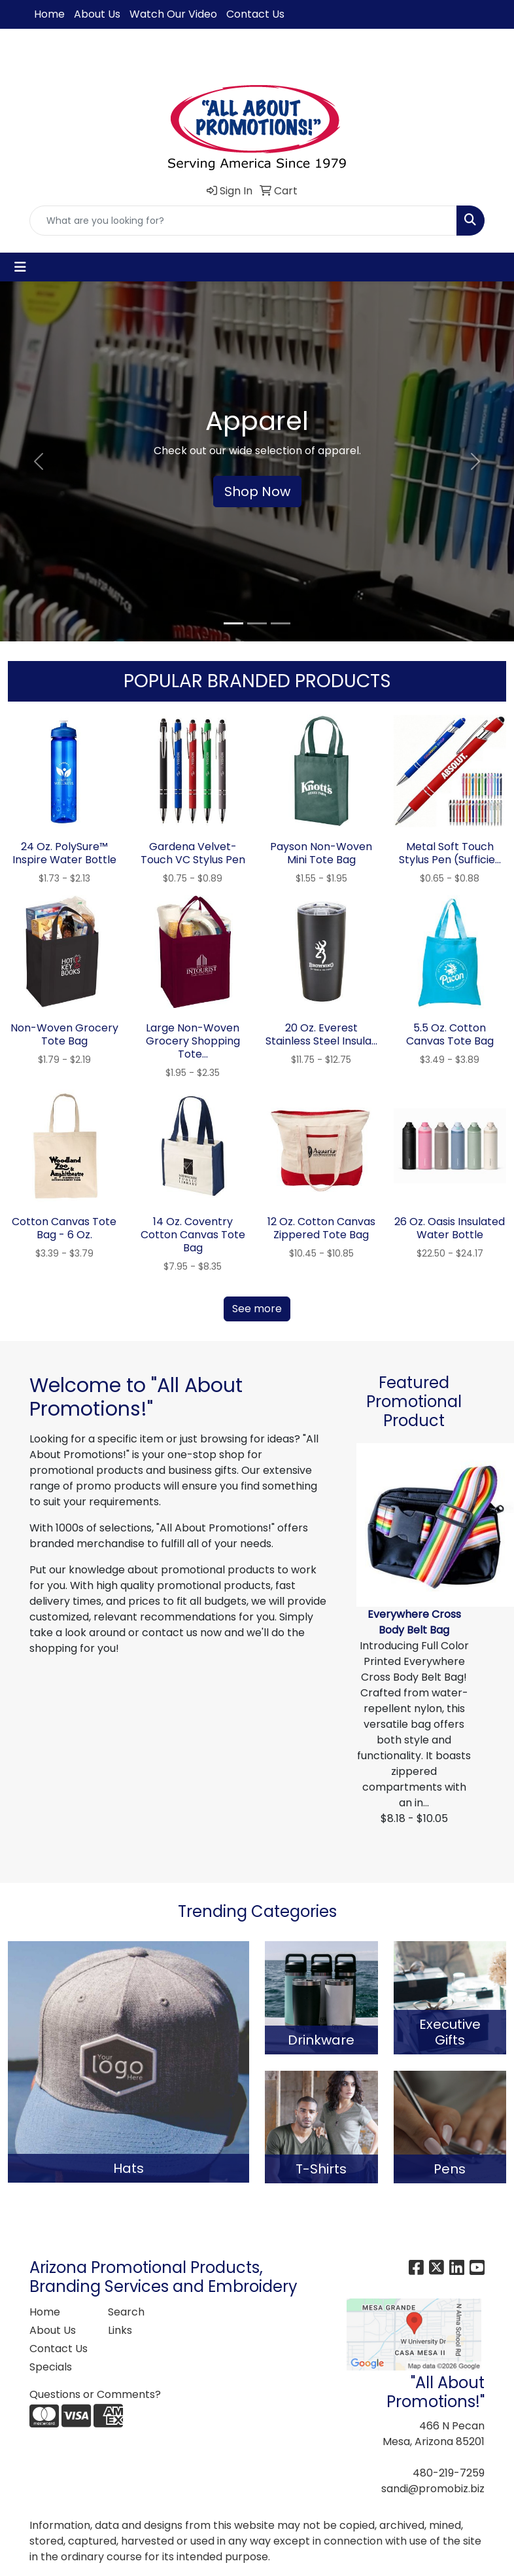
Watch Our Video (173, 14)
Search (126, 2311)
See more (257, 1308)
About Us (97, 14)
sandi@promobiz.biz (433, 2488)
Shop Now (257, 491)
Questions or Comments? (95, 2394)
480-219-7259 (449, 2472)
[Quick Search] (243, 221)
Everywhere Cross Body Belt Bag (414, 1622)
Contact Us (255, 14)
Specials (50, 2366)
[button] (38, 461)
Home (49, 14)
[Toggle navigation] (20, 267)
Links (120, 2330)
